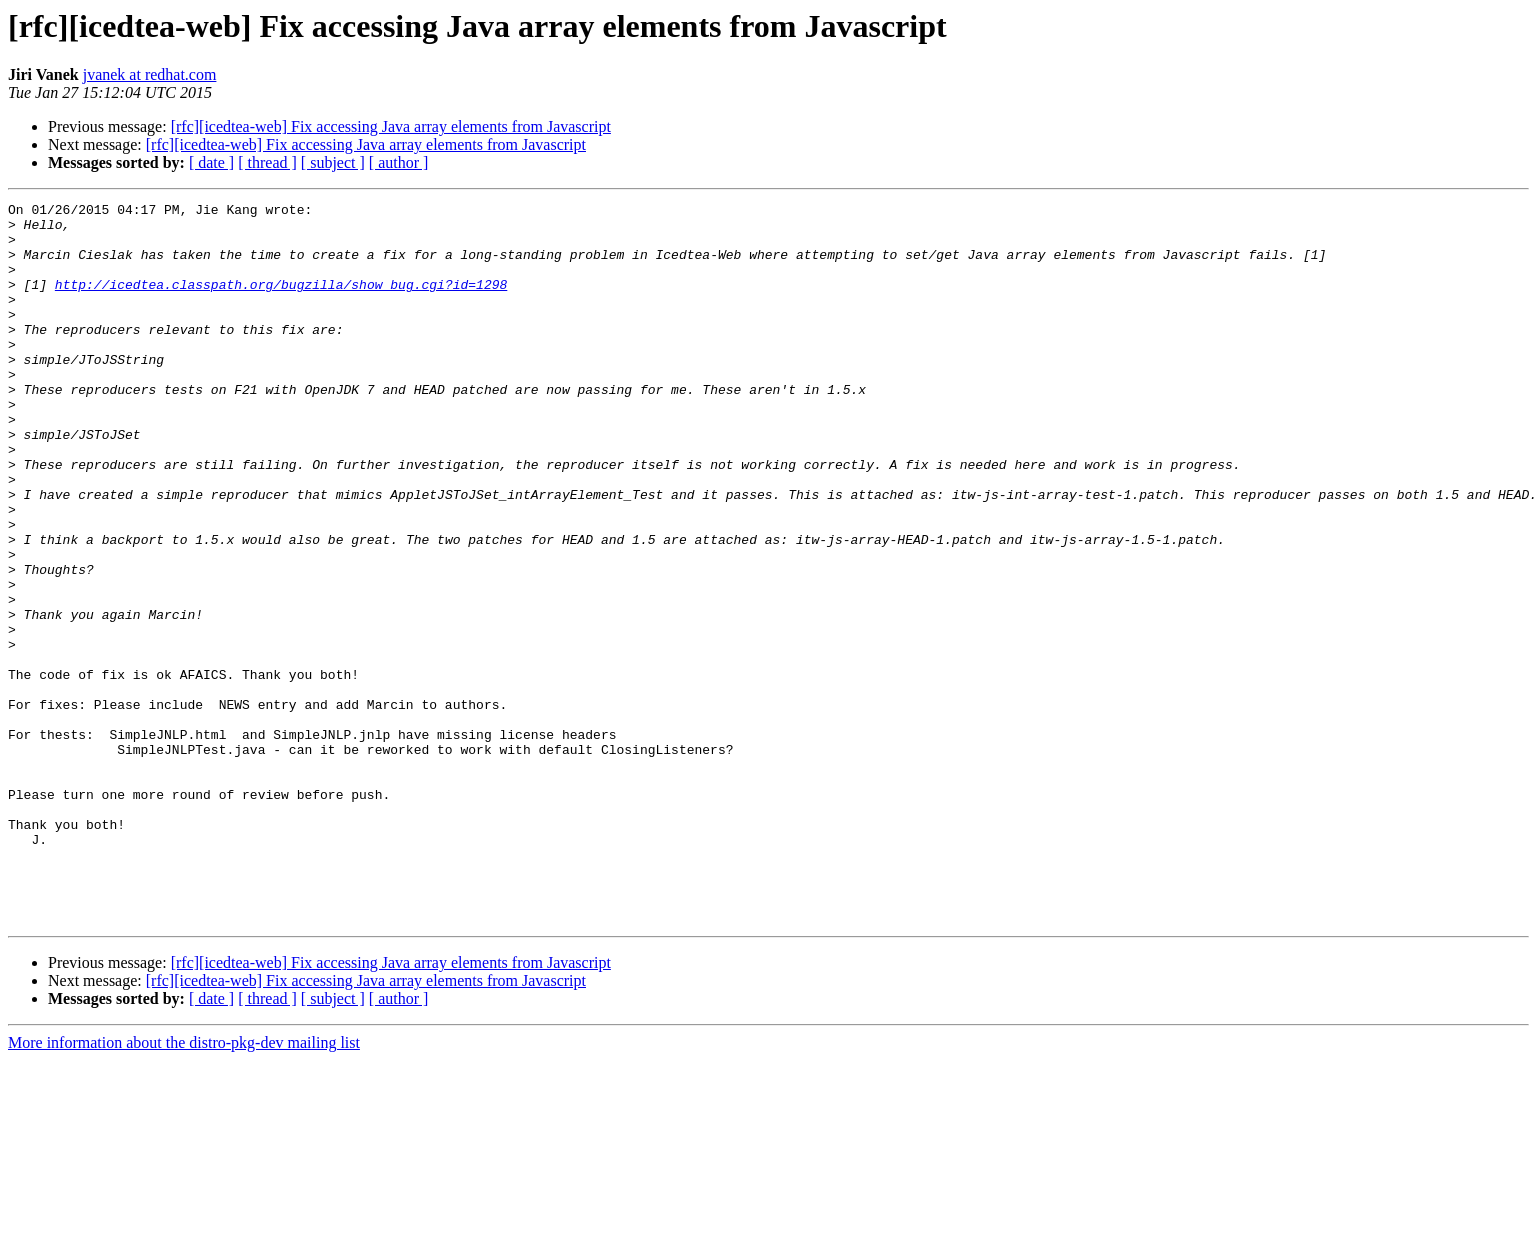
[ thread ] (267, 162)
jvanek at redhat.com (150, 74)
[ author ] (399, 162)
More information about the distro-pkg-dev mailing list (184, 1186)
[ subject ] (333, 162)
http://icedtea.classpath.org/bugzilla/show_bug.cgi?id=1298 (281, 302)
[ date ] (211, 162)
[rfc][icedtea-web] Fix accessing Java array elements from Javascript (391, 126)
